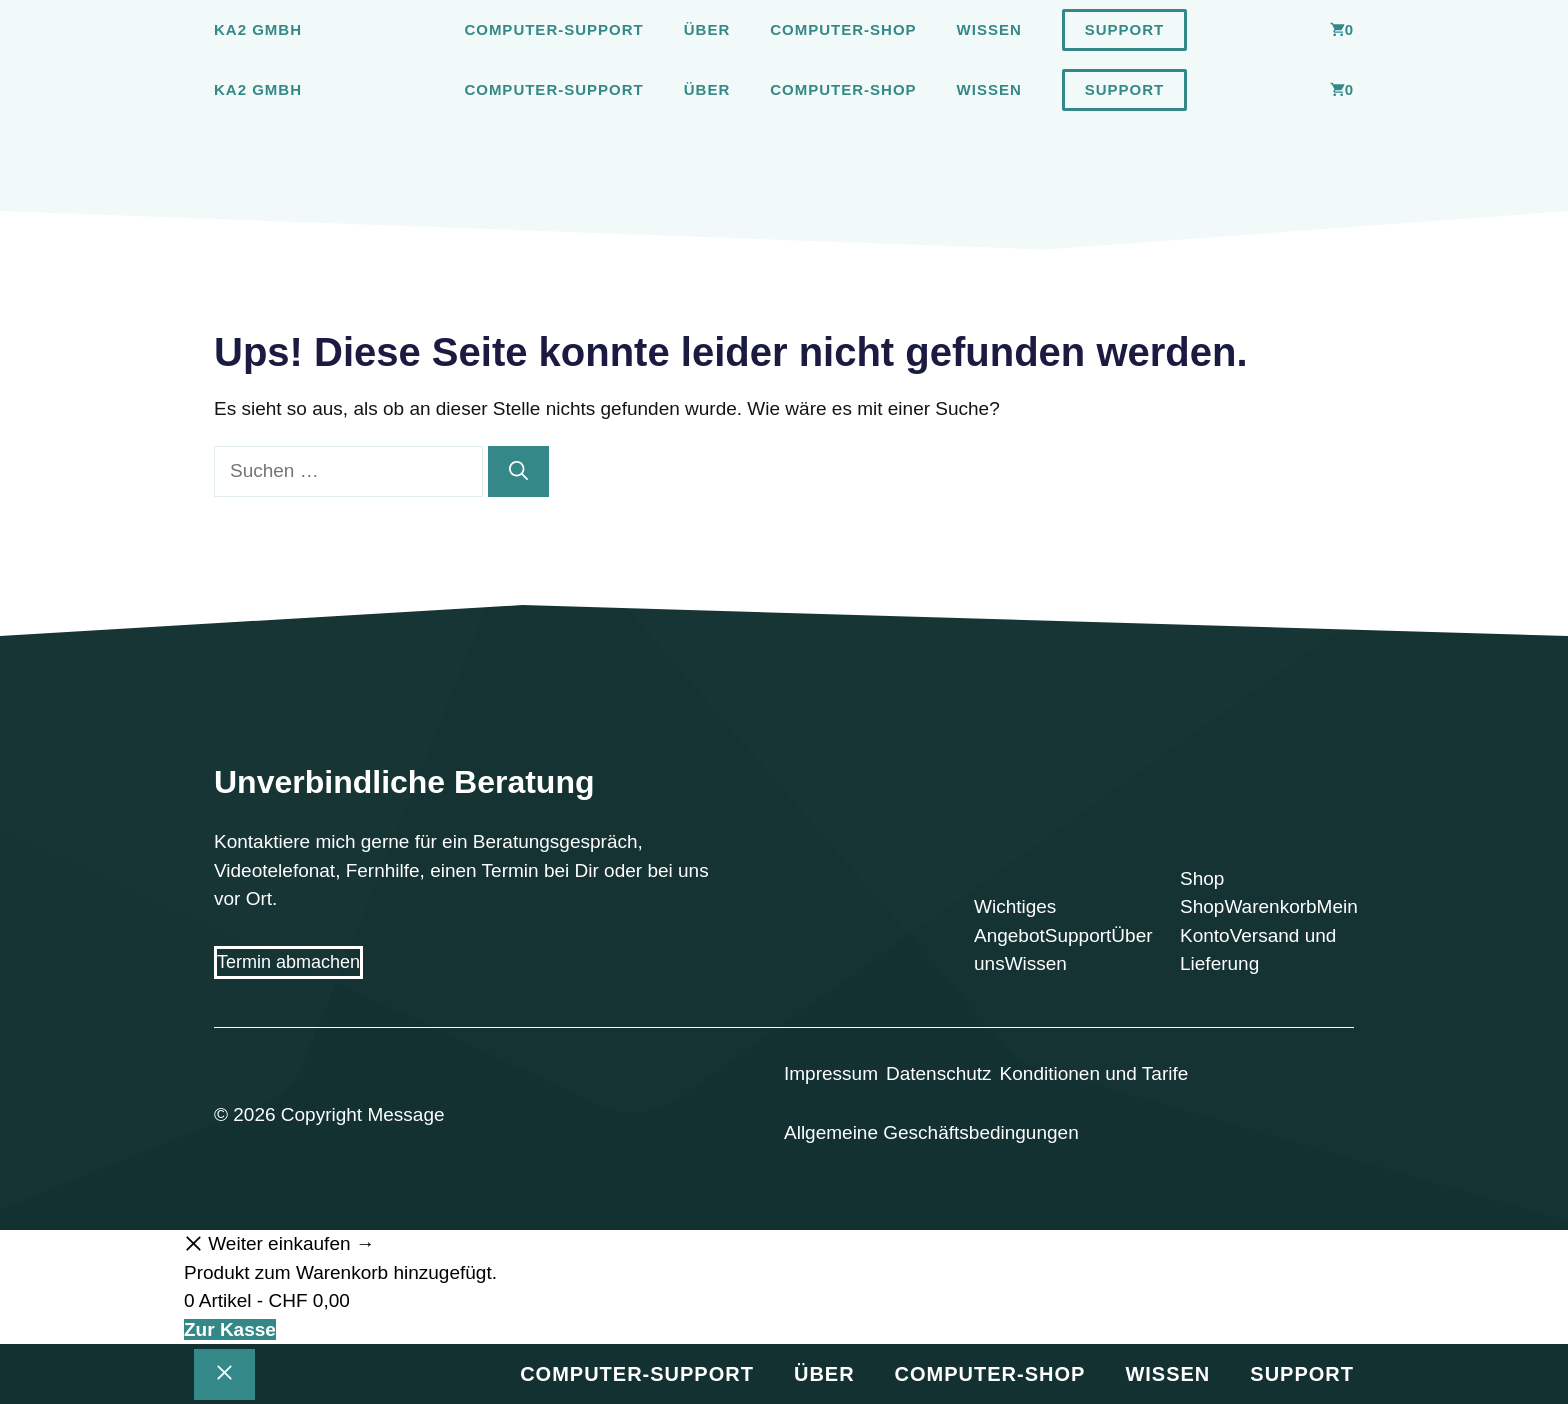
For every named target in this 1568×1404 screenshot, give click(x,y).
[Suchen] (518, 471)
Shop (1202, 906)
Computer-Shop (843, 29)
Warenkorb (1270, 906)
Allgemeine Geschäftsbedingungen (931, 1132)
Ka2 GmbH (258, 29)
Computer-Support (553, 29)
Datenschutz (939, 1073)
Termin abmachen (288, 962)
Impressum (831, 1073)
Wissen (989, 29)
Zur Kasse (230, 1329)
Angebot (1009, 935)
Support (1125, 29)
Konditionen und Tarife (1094, 1073)
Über (707, 29)
